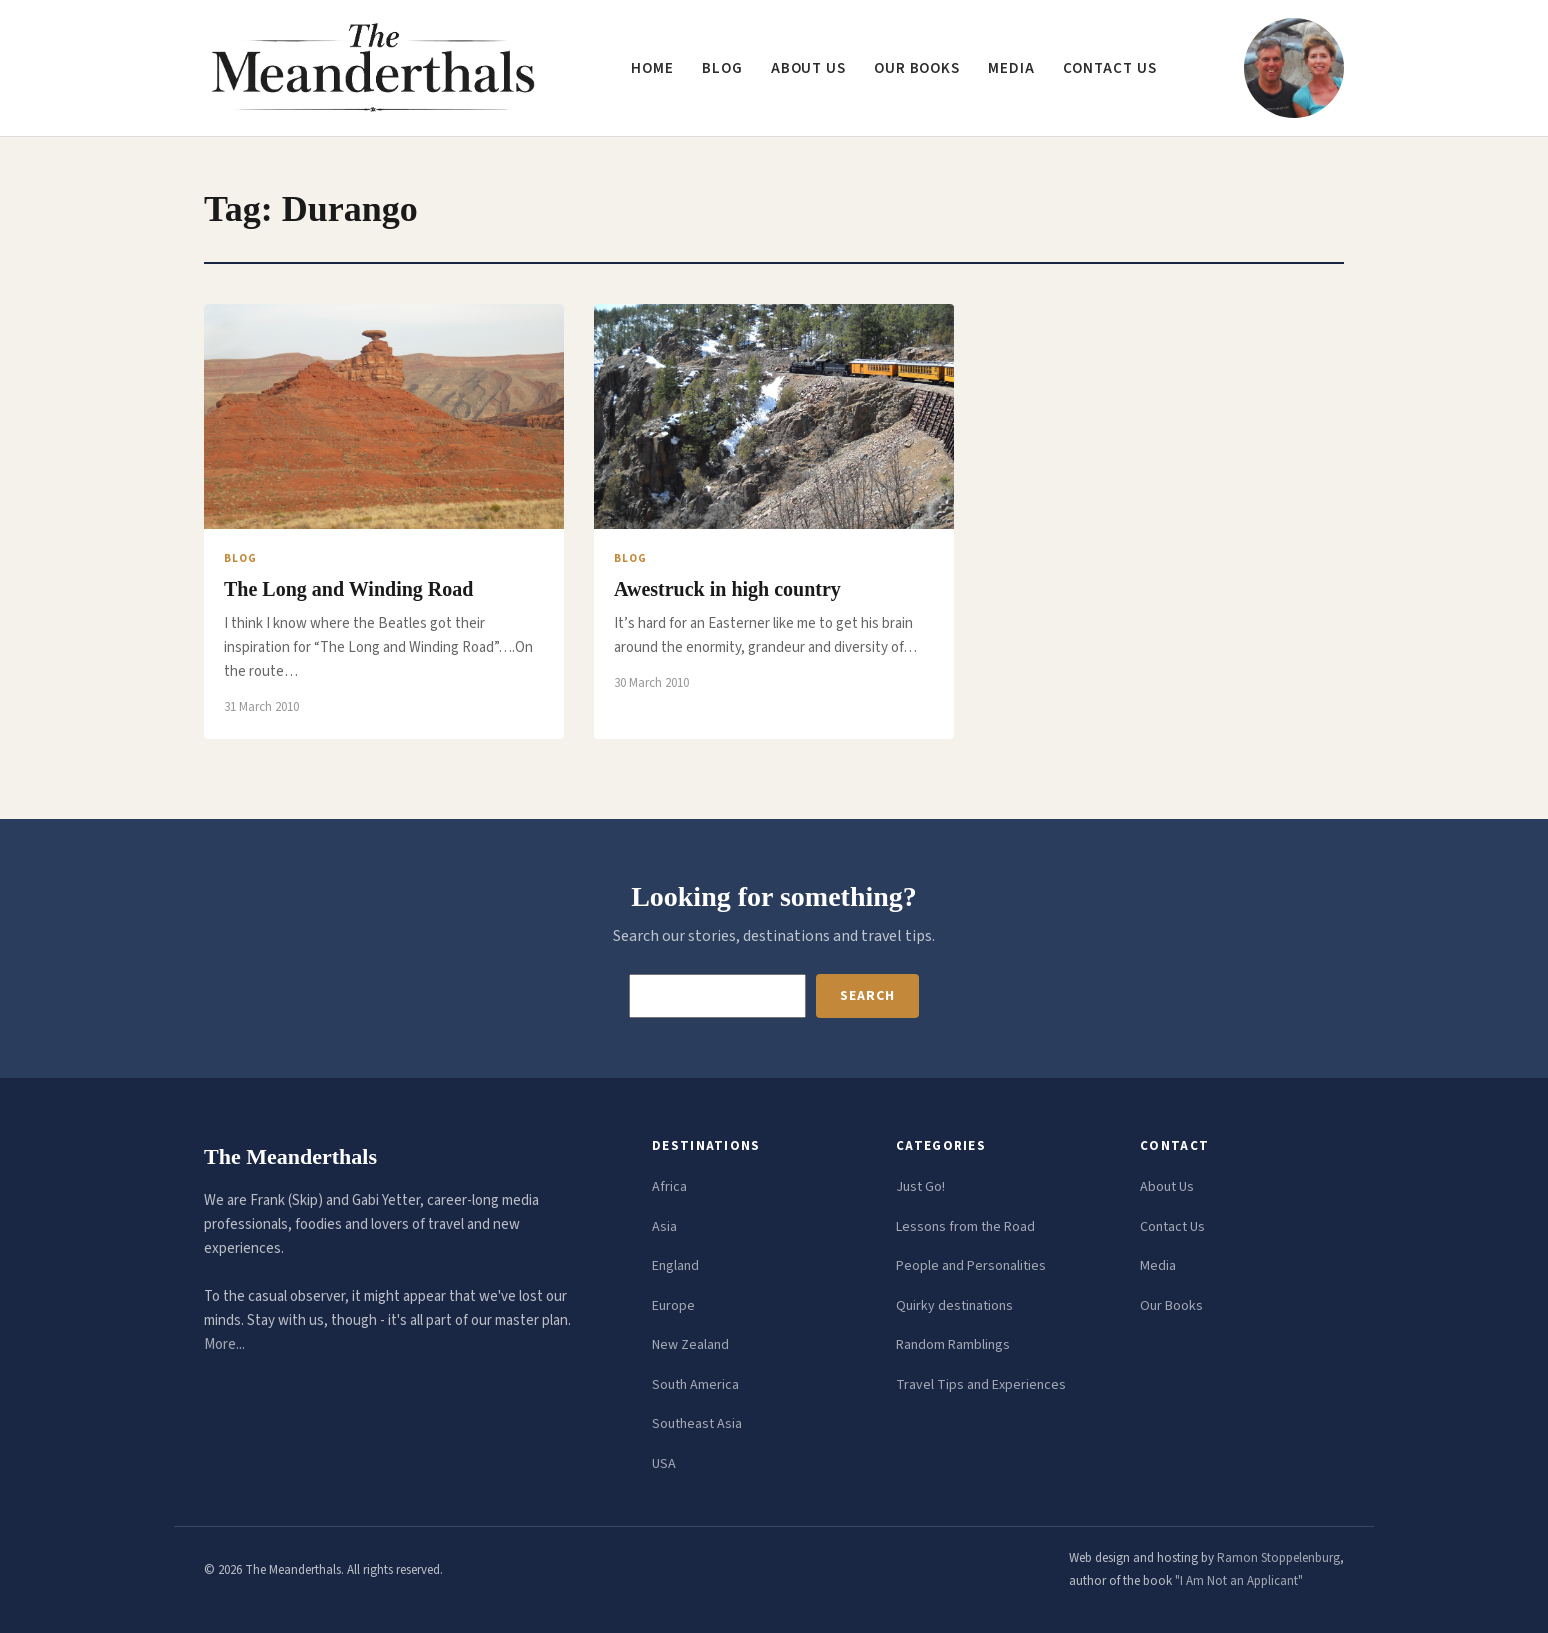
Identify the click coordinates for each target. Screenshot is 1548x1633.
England (675, 1266)
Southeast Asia (697, 1424)
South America (695, 1385)
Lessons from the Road (965, 1227)
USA (664, 1464)
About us (808, 68)
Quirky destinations (954, 1306)
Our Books (917, 68)
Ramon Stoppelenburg (1278, 1558)
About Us (1167, 1187)
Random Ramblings (953, 1345)
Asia (664, 1227)
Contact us (1110, 68)
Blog (722, 68)
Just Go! (920, 1187)
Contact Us (1172, 1227)
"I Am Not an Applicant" (1239, 1581)
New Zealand (690, 1345)
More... (224, 1344)
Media (1011, 68)
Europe (673, 1306)
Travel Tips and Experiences (981, 1385)
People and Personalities (971, 1266)
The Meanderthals (290, 1156)
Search (867, 996)
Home (652, 68)
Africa (669, 1187)
